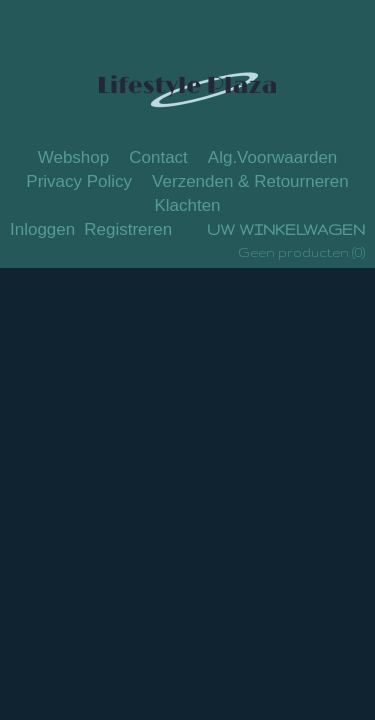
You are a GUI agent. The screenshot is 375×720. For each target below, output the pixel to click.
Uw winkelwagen (286, 229)
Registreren (128, 229)
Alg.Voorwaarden (272, 157)
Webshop (74, 157)
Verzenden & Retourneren (250, 181)
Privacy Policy (79, 181)
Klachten (187, 205)
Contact (158, 157)
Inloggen (42, 229)
